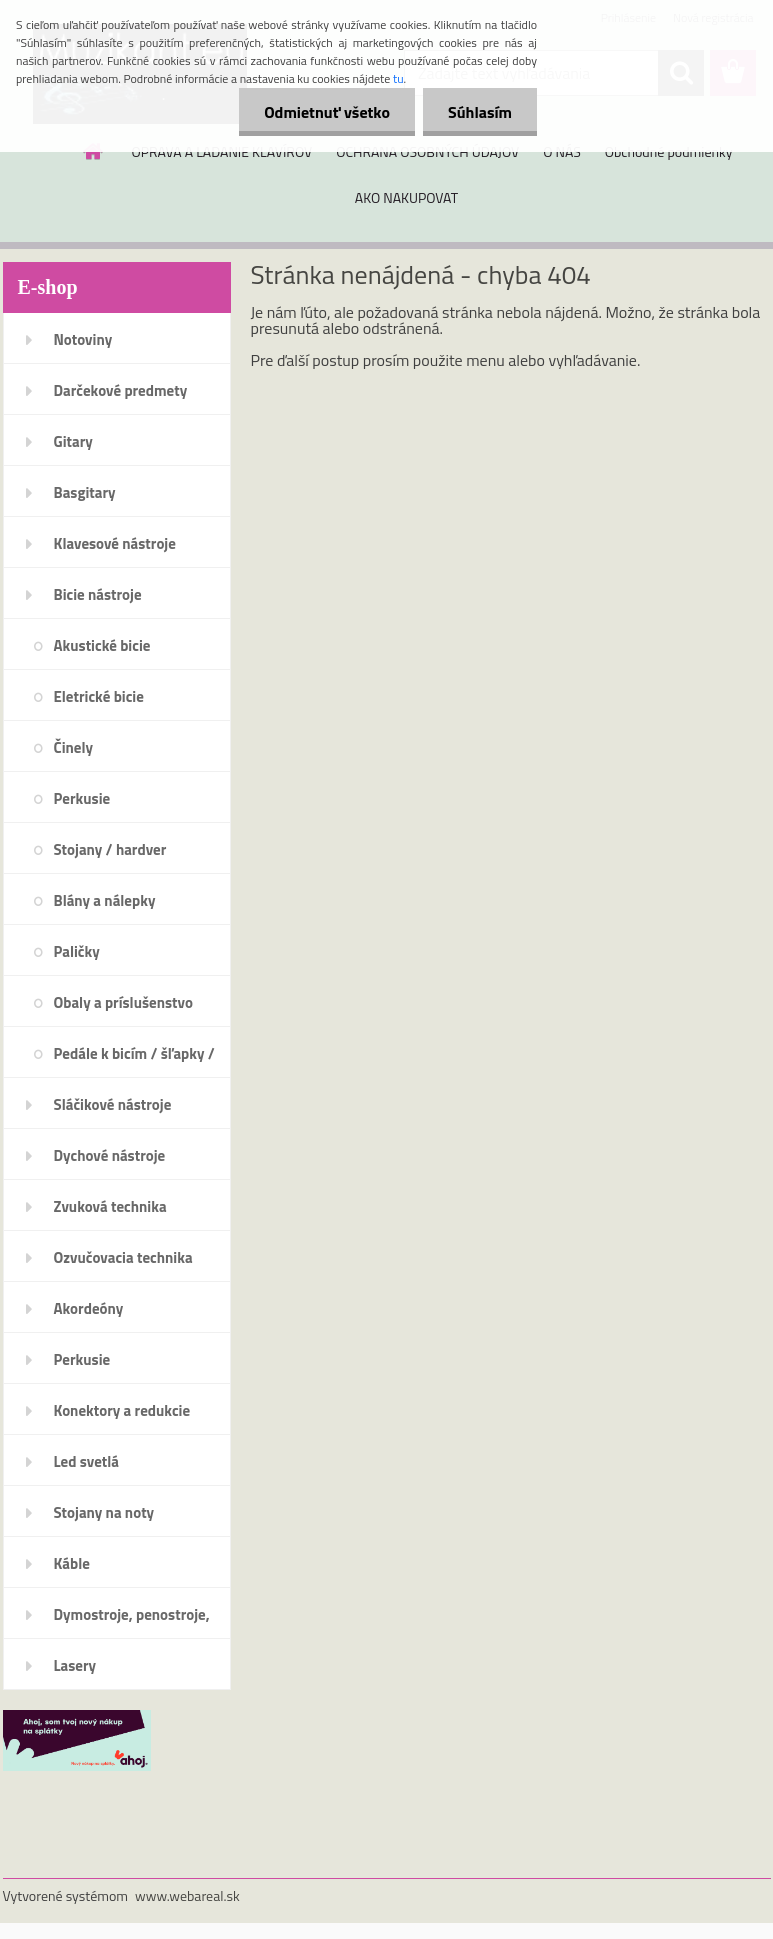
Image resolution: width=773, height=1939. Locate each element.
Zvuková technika (110, 1206)
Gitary (73, 441)
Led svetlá (86, 1461)
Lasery (75, 1665)
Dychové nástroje (110, 1155)
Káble (72, 1563)
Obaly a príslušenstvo (123, 1002)
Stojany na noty (104, 1512)
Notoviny (83, 339)
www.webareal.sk (187, 1895)
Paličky (77, 951)
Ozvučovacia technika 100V (123, 1264)
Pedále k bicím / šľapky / (134, 1053)
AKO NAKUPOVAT (406, 197)
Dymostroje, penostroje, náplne (132, 1621)
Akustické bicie (102, 645)
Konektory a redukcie (122, 1410)
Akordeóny (89, 1308)
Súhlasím (480, 112)
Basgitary (85, 492)
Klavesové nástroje (115, 543)
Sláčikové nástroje (113, 1104)
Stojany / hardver (110, 849)
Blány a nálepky (105, 900)
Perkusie (82, 798)
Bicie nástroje (98, 594)
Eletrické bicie (99, 696)
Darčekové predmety (121, 390)
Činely (74, 747)
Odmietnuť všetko (327, 112)
